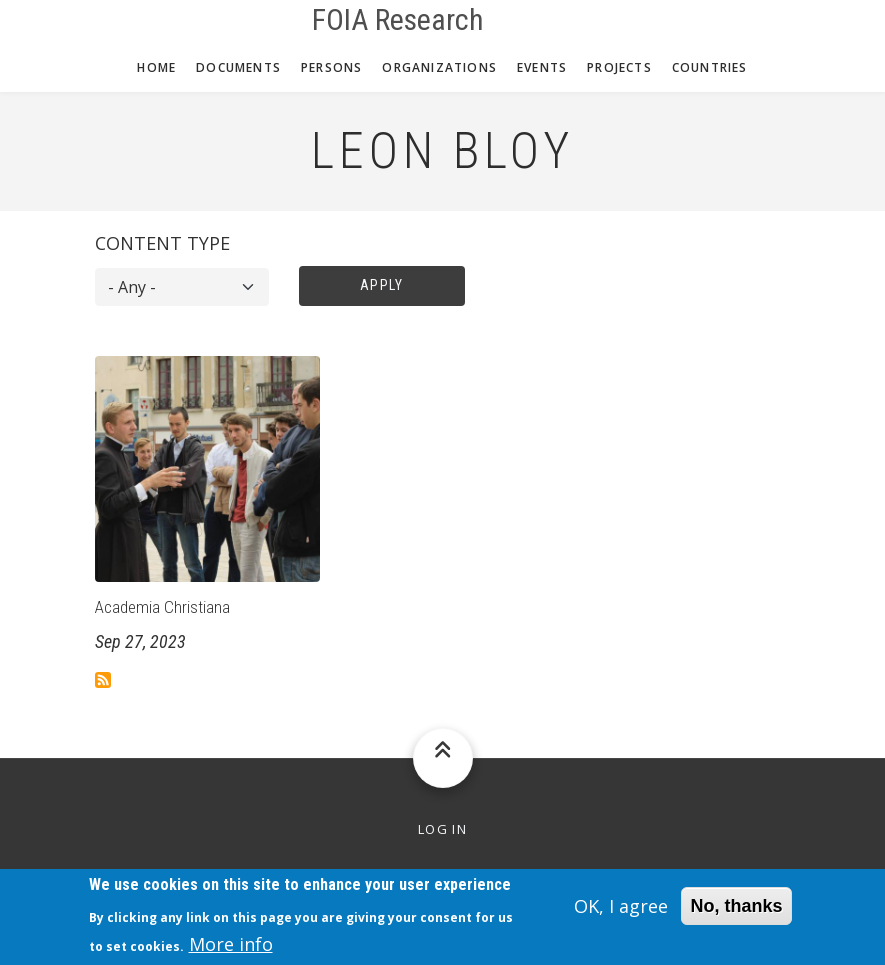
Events (542, 67)
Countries (710, 67)
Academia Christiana (162, 607)
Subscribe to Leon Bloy (103, 680)
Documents (238, 67)
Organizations (439, 67)
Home (156, 67)
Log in (442, 829)
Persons (331, 67)
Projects (619, 67)
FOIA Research (398, 20)
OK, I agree (621, 913)
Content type (162, 243)
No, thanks (736, 913)
